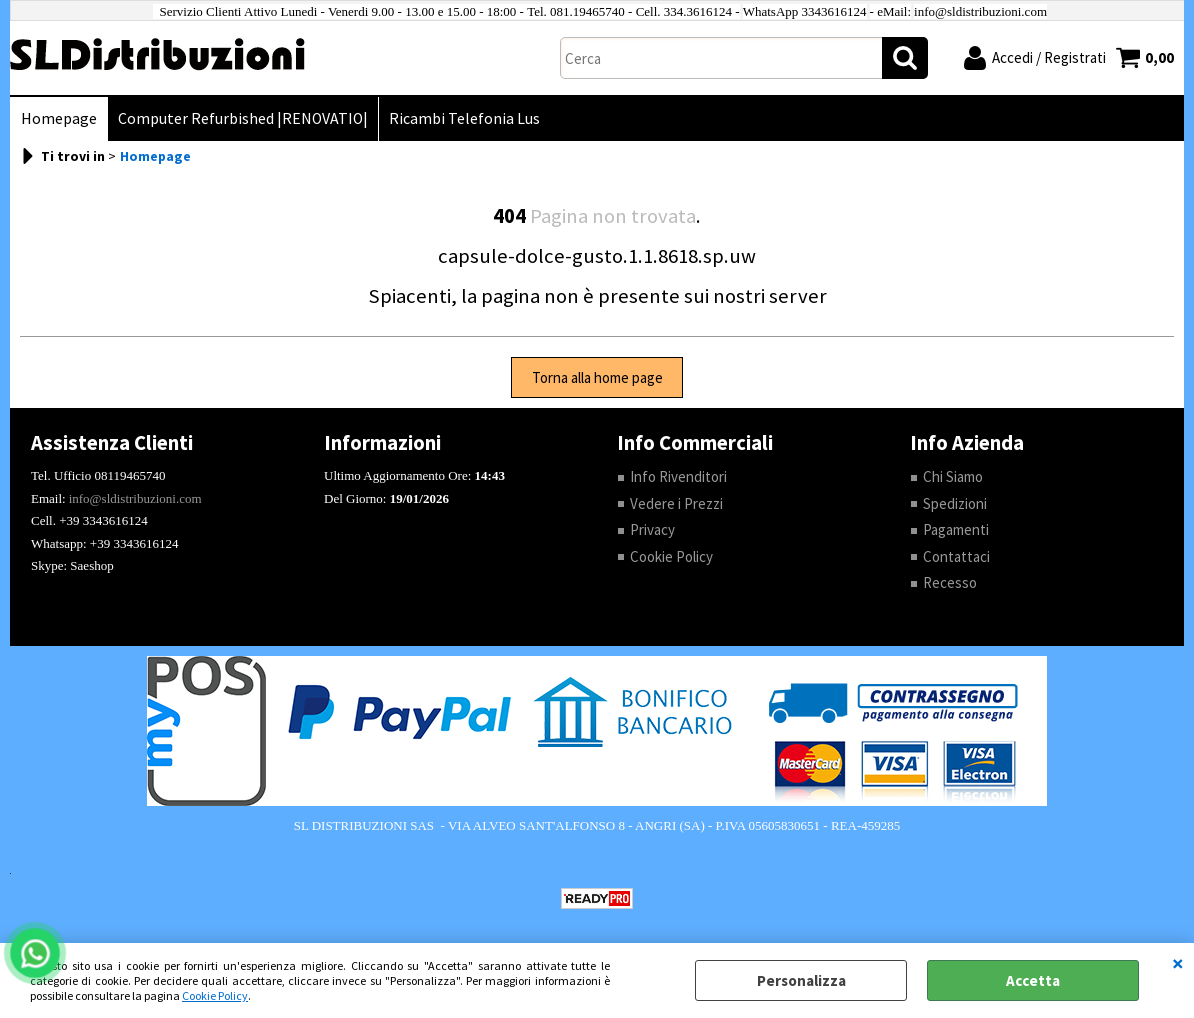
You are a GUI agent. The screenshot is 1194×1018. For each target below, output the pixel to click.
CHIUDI (1178, 963)
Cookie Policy (215, 995)
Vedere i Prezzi (676, 503)
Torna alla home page (597, 377)
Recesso (950, 582)
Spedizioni (955, 503)
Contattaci (956, 556)
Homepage (59, 118)
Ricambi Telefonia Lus (464, 118)
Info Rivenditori (678, 476)
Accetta (1033, 980)
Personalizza (801, 980)
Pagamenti (956, 529)
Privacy (652, 529)
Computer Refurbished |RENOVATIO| (243, 118)
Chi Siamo (953, 476)
